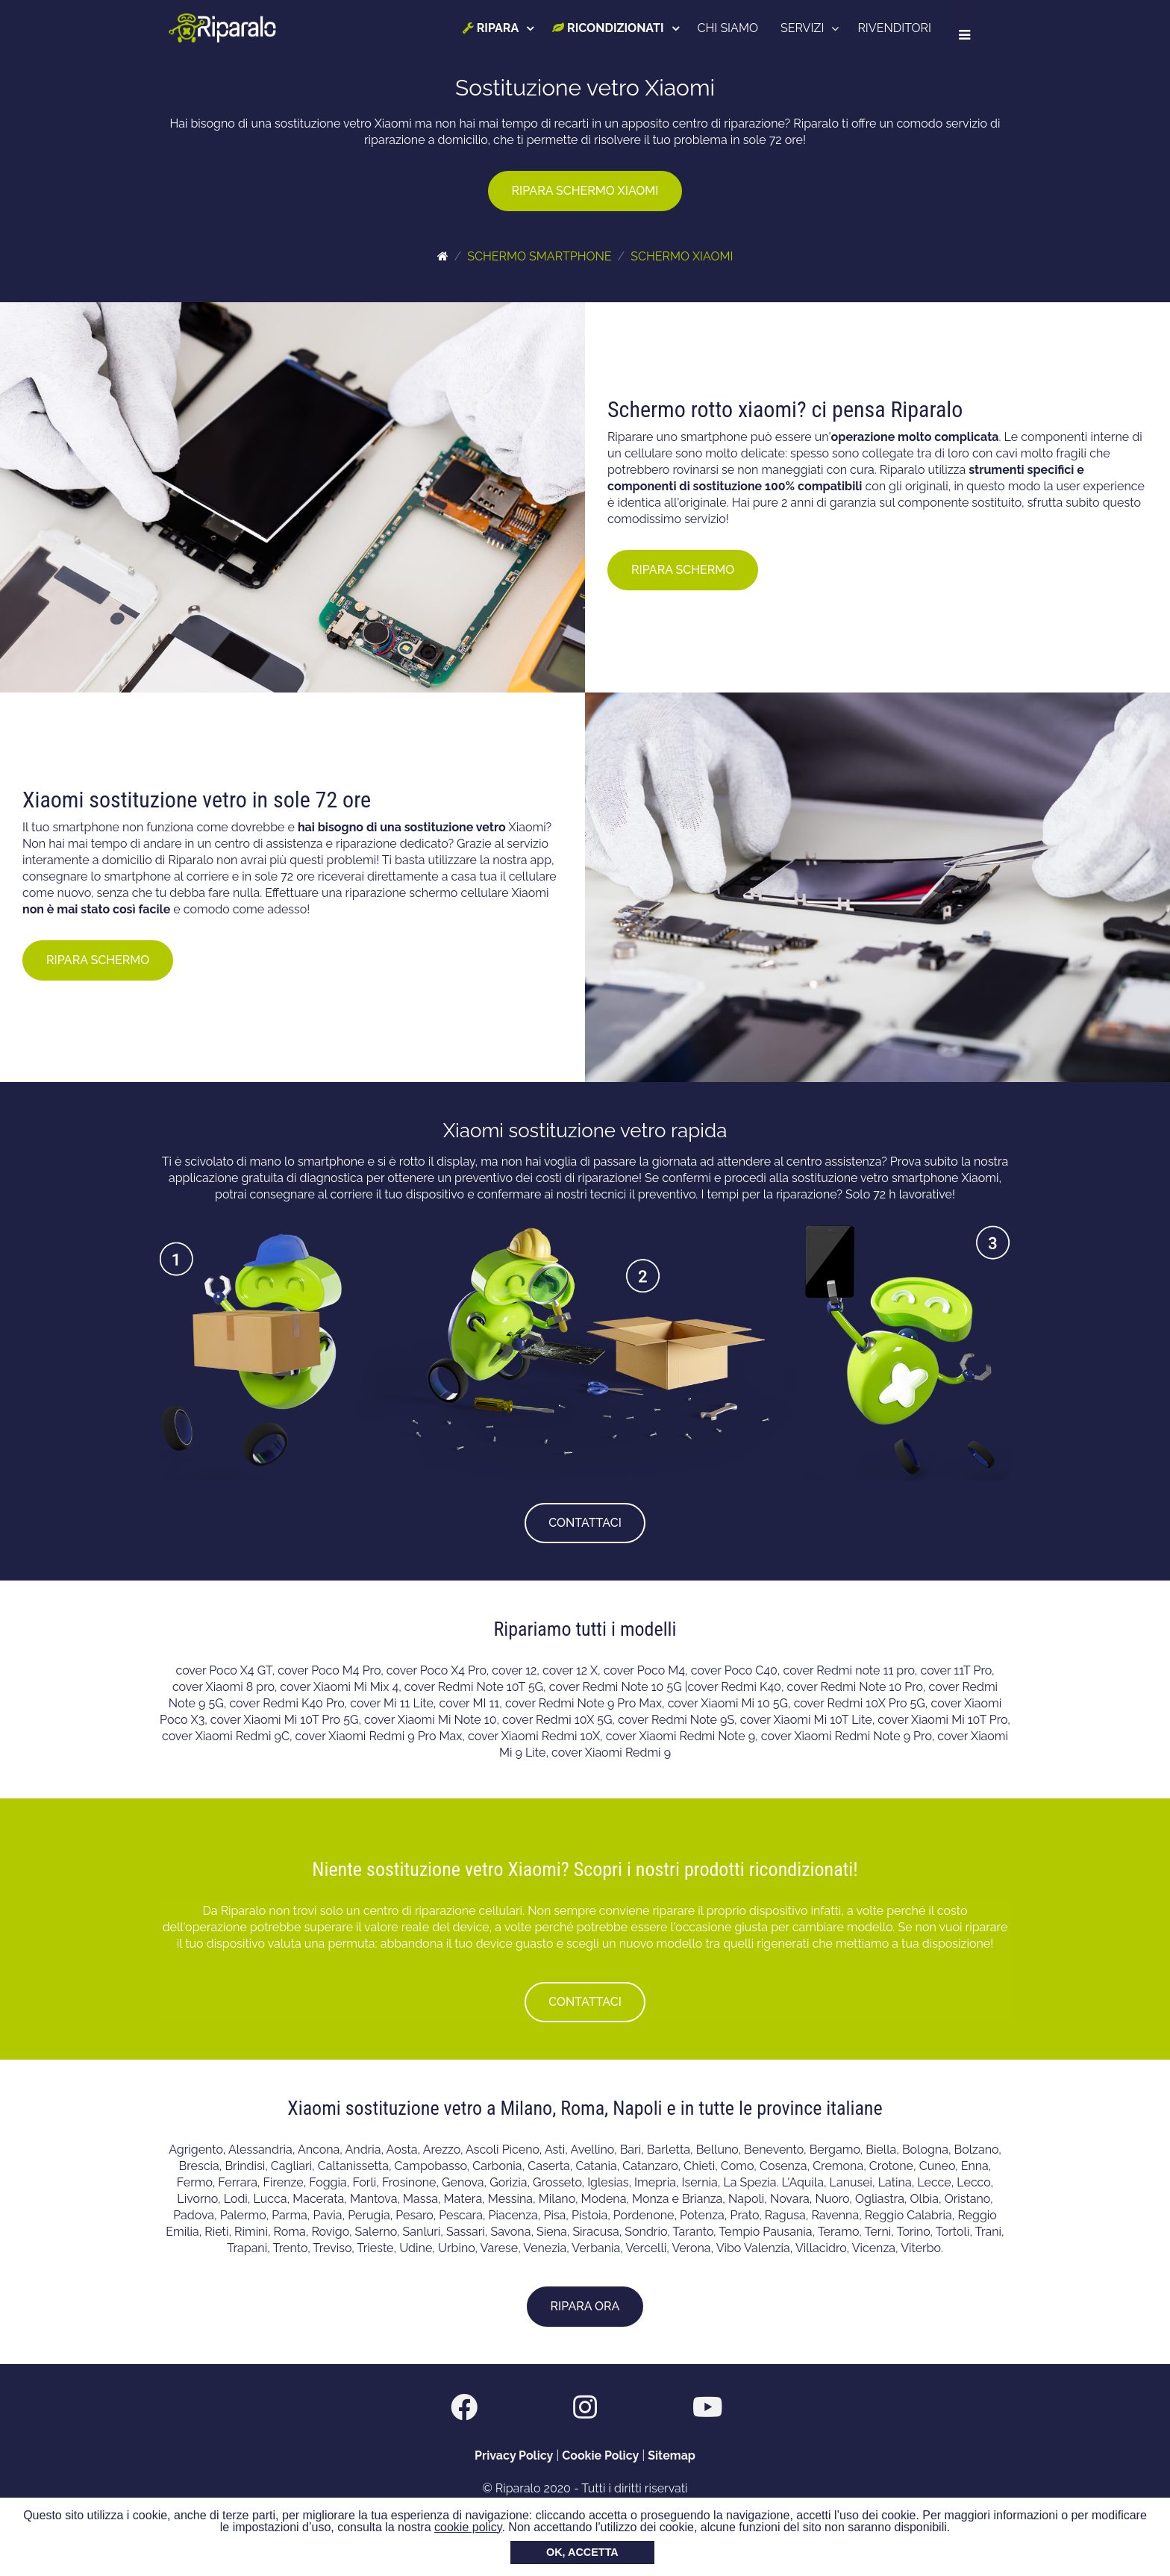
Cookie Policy (600, 2455)
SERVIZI (812, 28)
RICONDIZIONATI (618, 28)
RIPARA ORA (585, 2306)
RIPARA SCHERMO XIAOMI (585, 191)
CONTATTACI (585, 1523)
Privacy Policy (514, 2455)
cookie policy (467, 2527)
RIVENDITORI (905, 28)
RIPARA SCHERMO (682, 570)
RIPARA (501, 28)
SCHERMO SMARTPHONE (539, 256)
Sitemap (671, 2455)
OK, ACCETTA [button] (582, 2552)
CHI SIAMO (738, 28)
